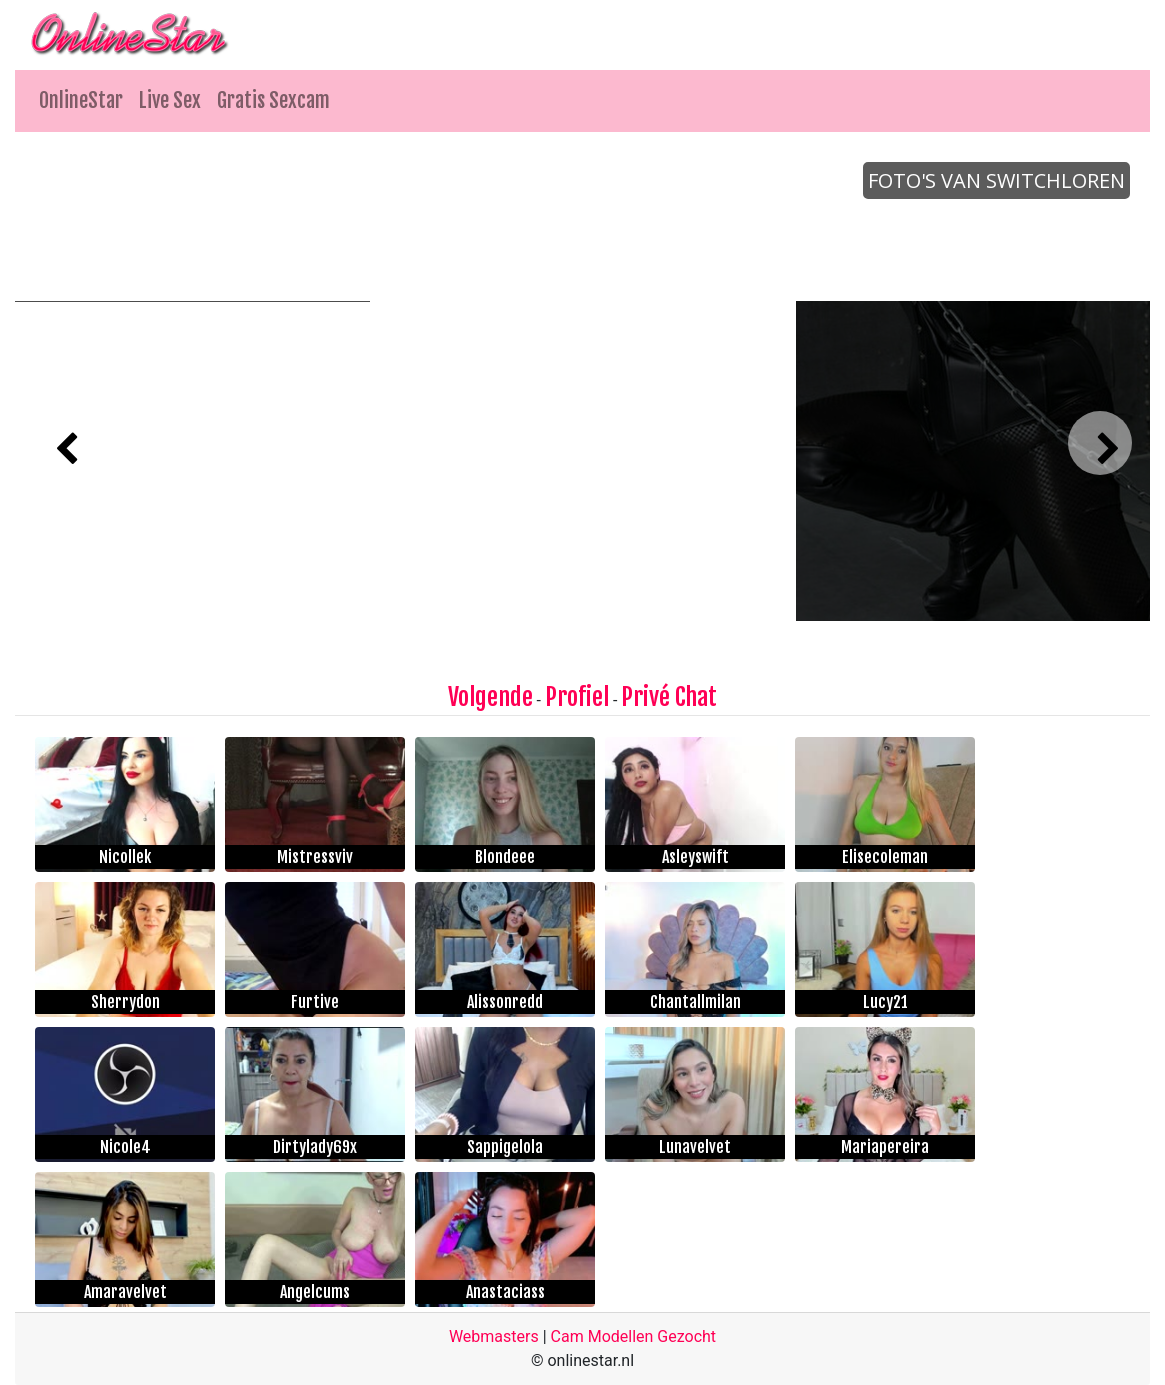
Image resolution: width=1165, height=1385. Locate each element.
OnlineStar (81, 100)
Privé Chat (669, 697)
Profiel (577, 697)
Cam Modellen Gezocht (634, 1336)
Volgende (490, 697)
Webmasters (494, 1336)
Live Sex (170, 100)
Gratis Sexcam (273, 100)
